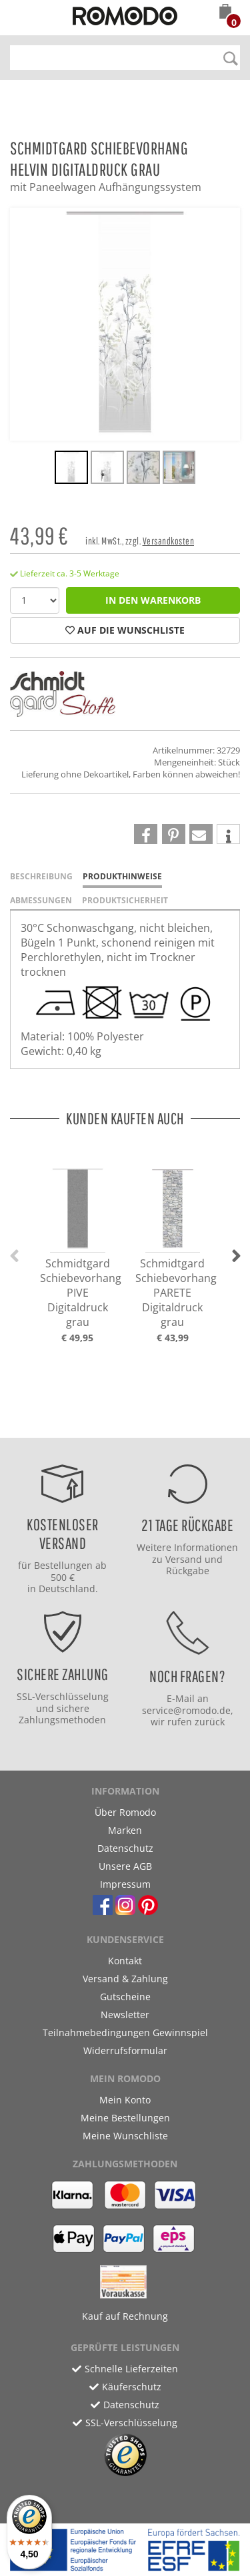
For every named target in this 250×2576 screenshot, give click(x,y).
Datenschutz (125, 1848)
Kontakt (125, 1960)
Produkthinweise (122, 876)
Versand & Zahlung (125, 1978)
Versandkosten (169, 540)
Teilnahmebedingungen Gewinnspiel (125, 2032)
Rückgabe (187, 1570)
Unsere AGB (125, 1866)
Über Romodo (125, 1812)
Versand (183, 1559)
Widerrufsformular (125, 2050)
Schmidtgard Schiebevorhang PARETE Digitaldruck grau (176, 1292)
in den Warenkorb (153, 600)
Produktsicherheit (125, 900)
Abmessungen (41, 900)
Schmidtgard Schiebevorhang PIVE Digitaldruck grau (80, 1292)
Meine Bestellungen (125, 2117)
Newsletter (125, 2014)
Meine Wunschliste (125, 2135)
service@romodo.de (186, 1710)
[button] (225, 12)
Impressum (125, 1884)
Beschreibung (41, 876)
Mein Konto (125, 2099)
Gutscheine (125, 1996)
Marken (125, 1830)
